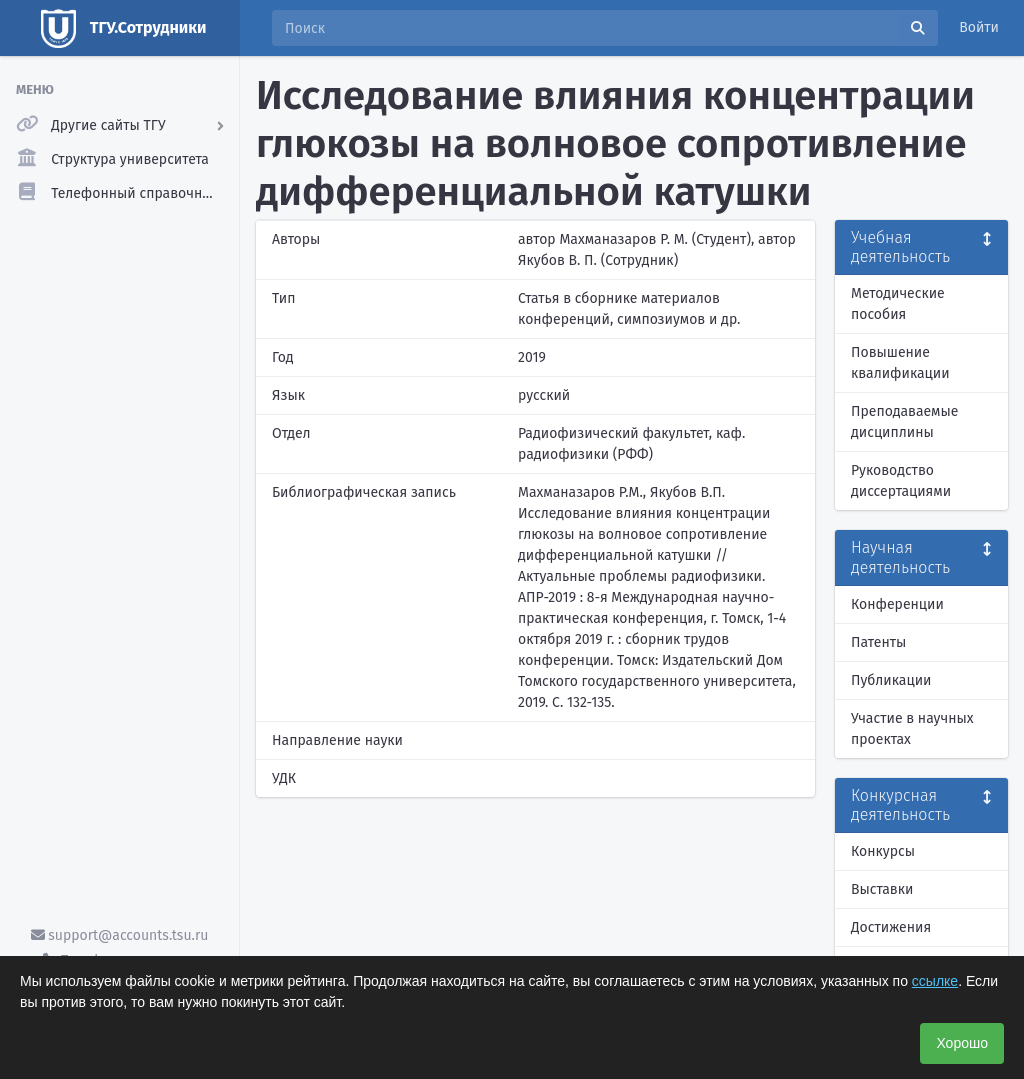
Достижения (891, 927)
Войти (979, 27)
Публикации (891, 680)
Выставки (882, 889)
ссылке (935, 981)
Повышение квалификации (900, 363)
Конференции (897, 604)
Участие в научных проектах (912, 729)
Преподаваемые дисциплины (904, 422)
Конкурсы (883, 851)
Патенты (878, 642)
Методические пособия (898, 304)
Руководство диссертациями (901, 481)
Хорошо (962, 1043)
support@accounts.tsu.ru (120, 935)
